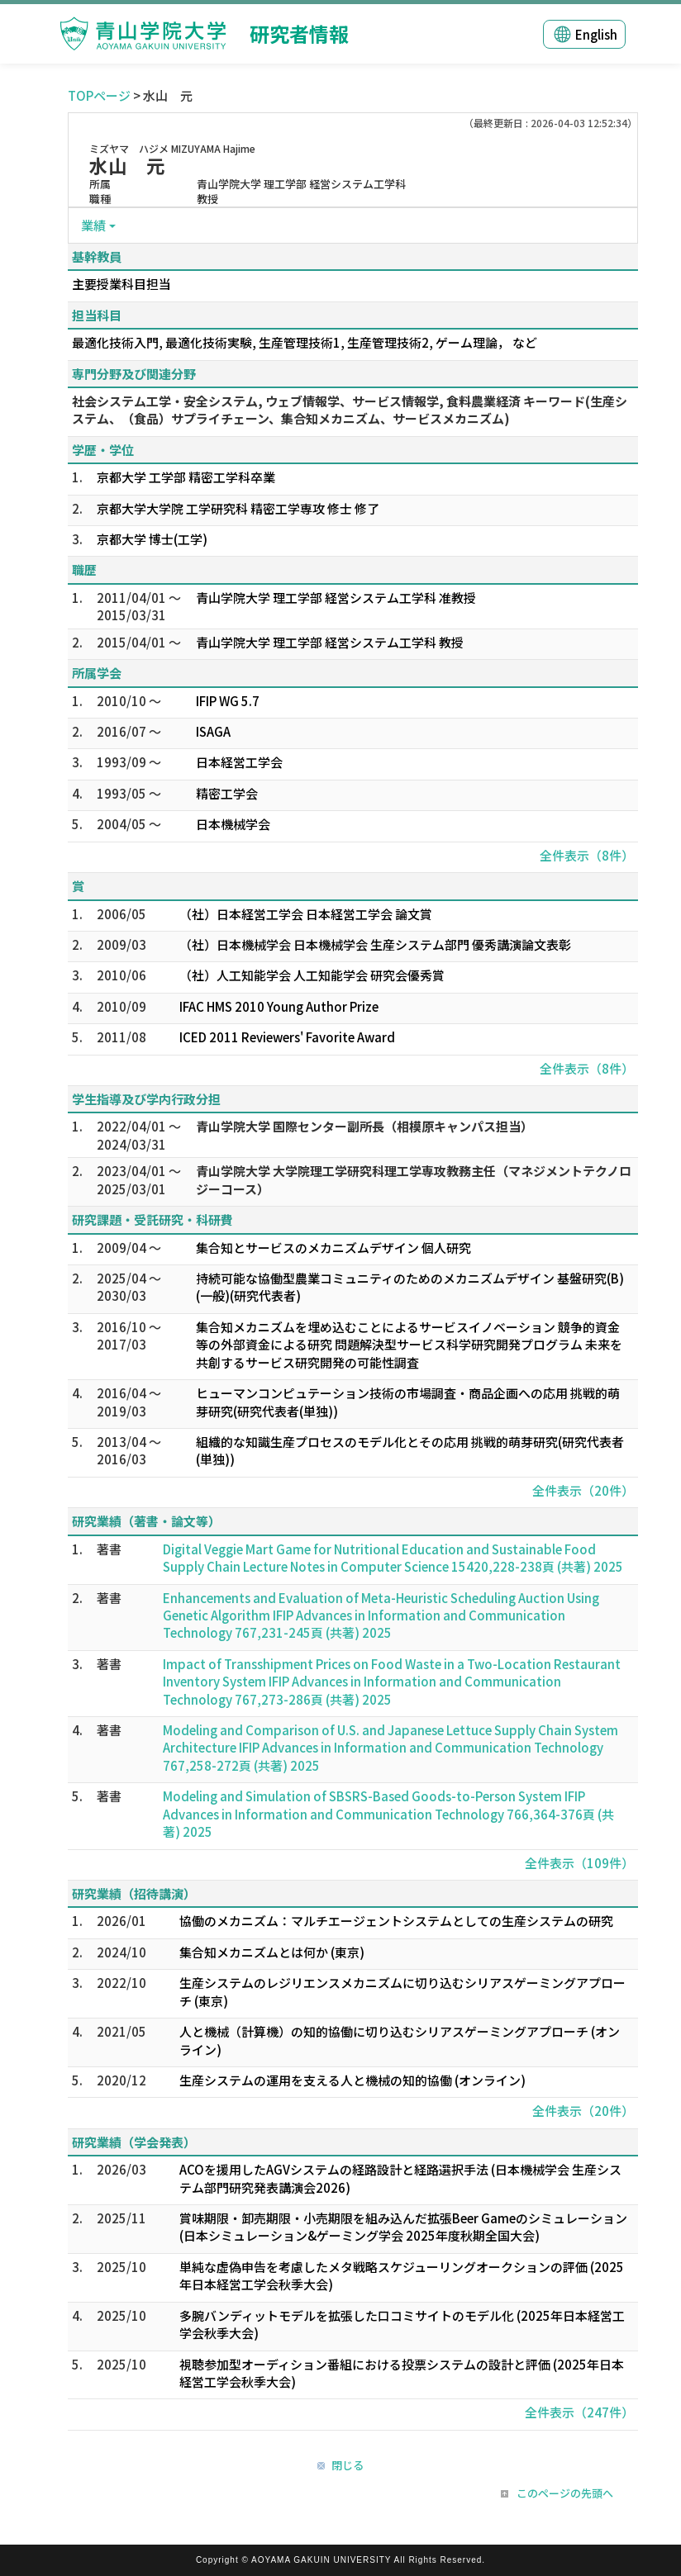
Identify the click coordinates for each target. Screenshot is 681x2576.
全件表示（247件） (579, 2412)
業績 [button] (93, 225)
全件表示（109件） (579, 1863)
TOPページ (99, 95)
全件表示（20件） (583, 1490)
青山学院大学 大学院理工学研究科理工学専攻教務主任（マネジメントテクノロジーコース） (413, 1179)
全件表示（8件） (587, 855)
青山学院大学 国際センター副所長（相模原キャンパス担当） (364, 1126)
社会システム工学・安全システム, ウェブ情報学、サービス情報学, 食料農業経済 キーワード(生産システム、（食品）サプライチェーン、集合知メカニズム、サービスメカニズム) (349, 409)
